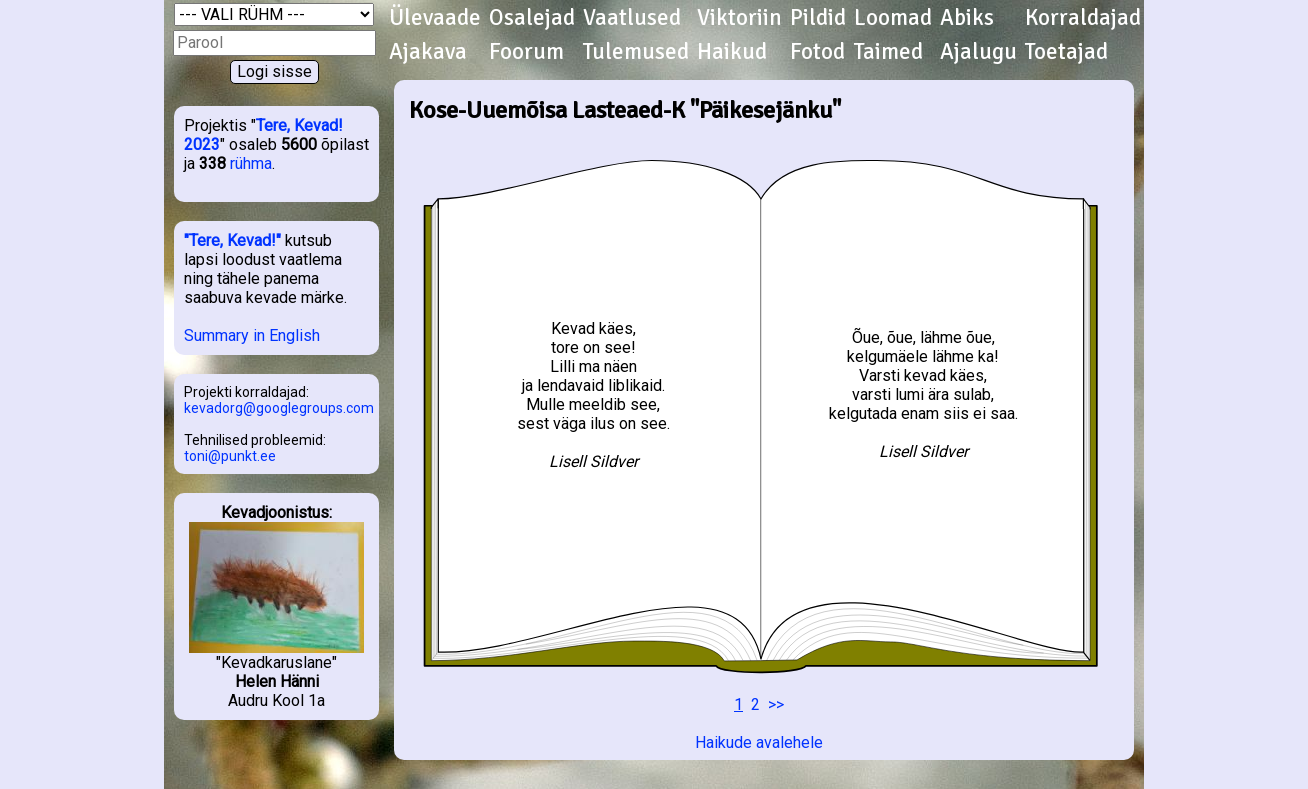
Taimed (888, 52)
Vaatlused (632, 18)
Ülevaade (435, 18)
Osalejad (532, 18)
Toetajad (1066, 52)
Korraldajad (1083, 18)
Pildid (818, 18)
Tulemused (636, 52)
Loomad (893, 18)
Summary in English (252, 335)
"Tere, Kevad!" (232, 240)
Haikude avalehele (759, 742)
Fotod (817, 52)
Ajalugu (978, 52)
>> (776, 704)
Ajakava (428, 52)
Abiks (967, 18)
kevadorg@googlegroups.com (279, 408)
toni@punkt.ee (230, 456)
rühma (251, 163)
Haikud (732, 52)
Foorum (526, 52)
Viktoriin (739, 18)
